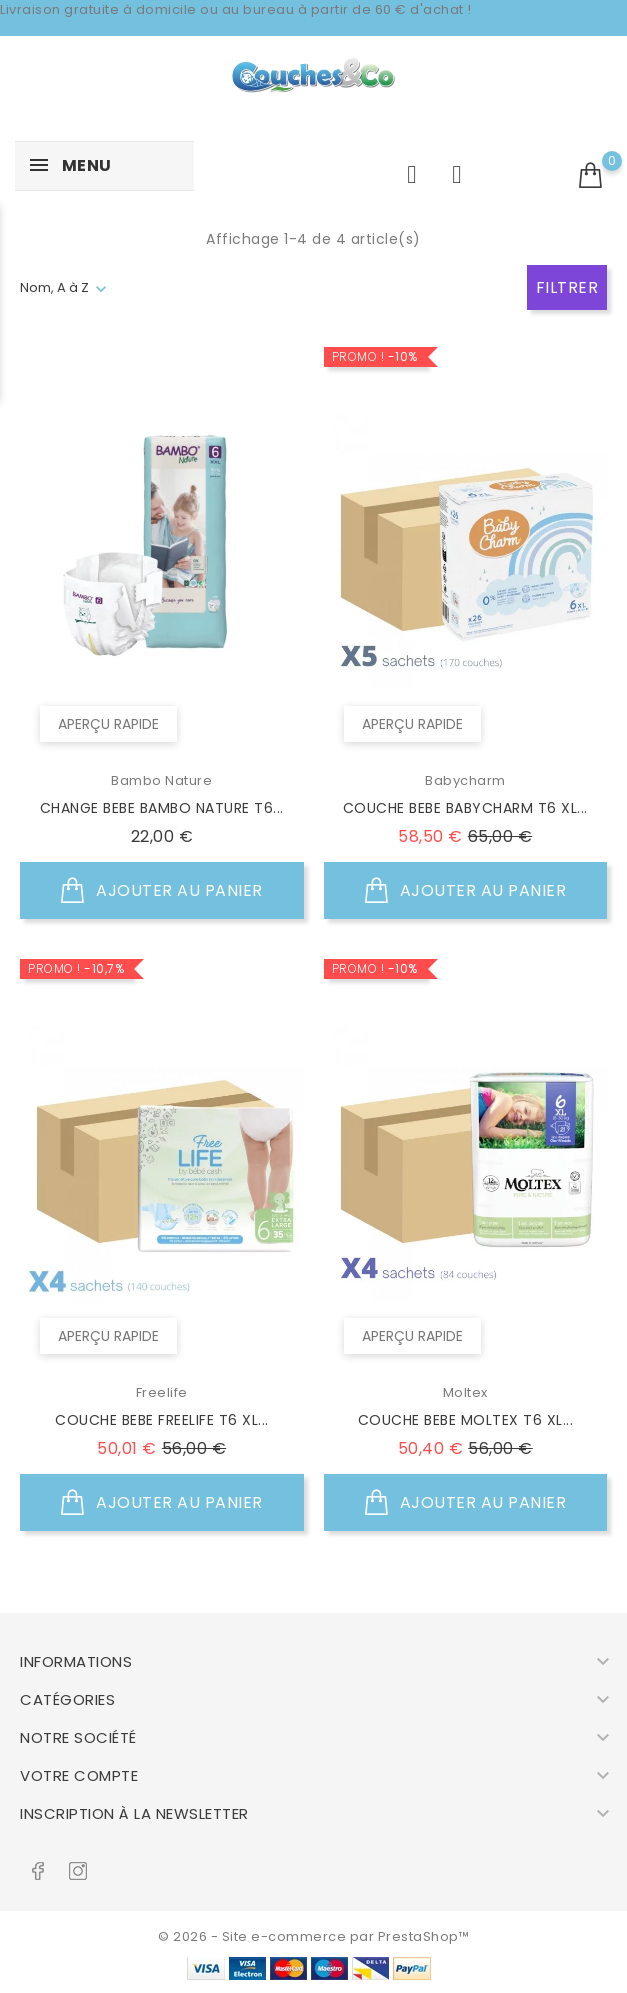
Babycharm (465, 780)
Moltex (465, 1392)
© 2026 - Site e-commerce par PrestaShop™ (313, 1936)
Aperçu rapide (108, 724)
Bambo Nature (161, 780)
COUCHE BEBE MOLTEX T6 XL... (466, 1420)
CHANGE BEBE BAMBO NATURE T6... (162, 808)
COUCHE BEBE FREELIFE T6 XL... (162, 1420)
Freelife (162, 1392)
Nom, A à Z (54, 287)
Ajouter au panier (162, 891)
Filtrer (567, 287)
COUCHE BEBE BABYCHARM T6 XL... (465, 808)
